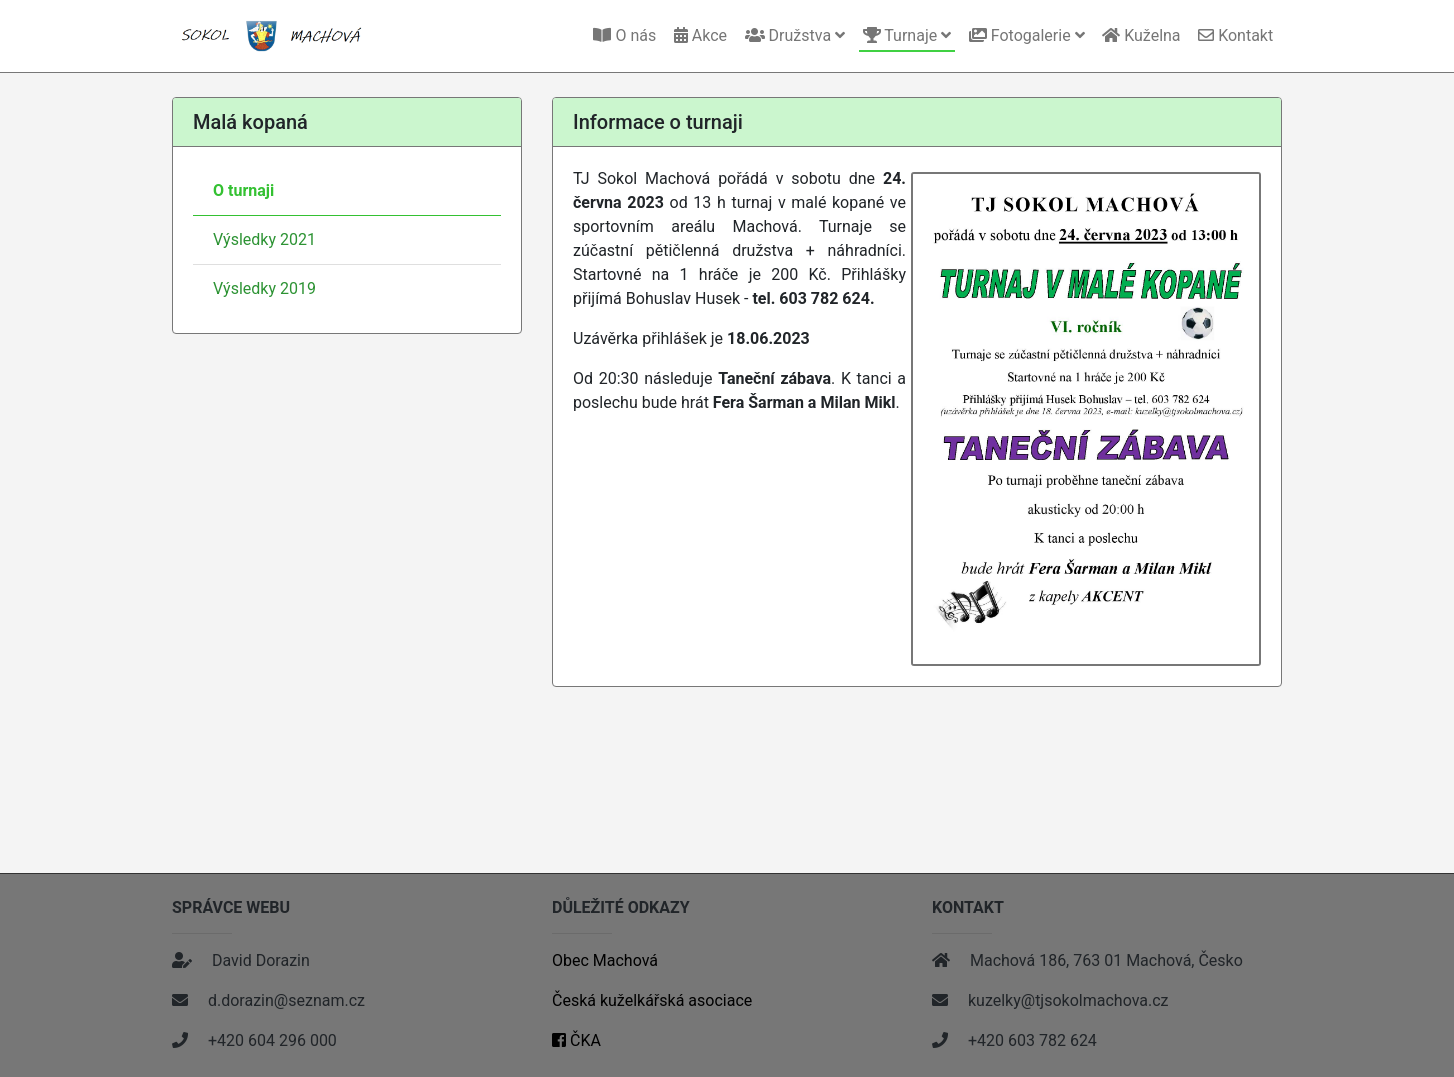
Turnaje (907, 35)
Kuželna (1141, 35)
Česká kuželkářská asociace (652, 1000)
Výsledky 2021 (264, 239)
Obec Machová (605, 960)
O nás (624, 35)
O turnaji (243, 190)
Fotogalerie (1027, 35)
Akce (700, 35)
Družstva (795, 35)
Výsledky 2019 (264, 288)
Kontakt (1235, 35)
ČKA (576, 1040)
